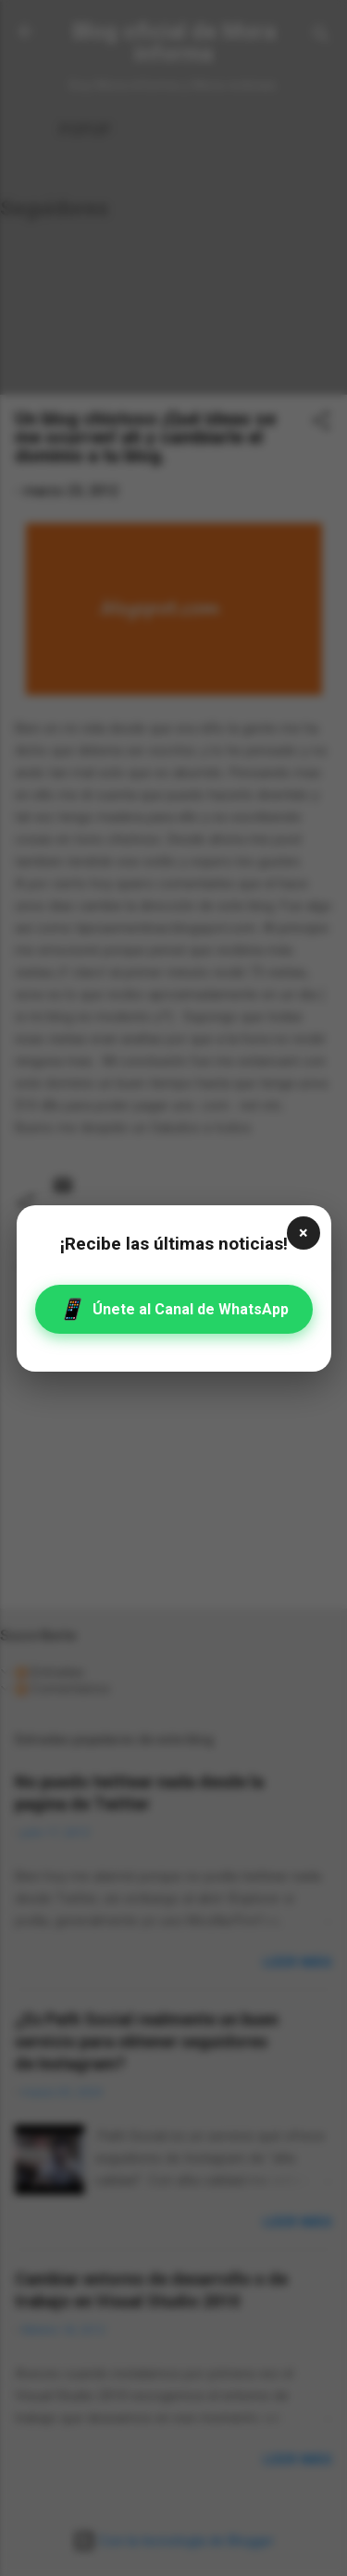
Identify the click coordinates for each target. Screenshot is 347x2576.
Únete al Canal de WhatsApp (173, 1309)
